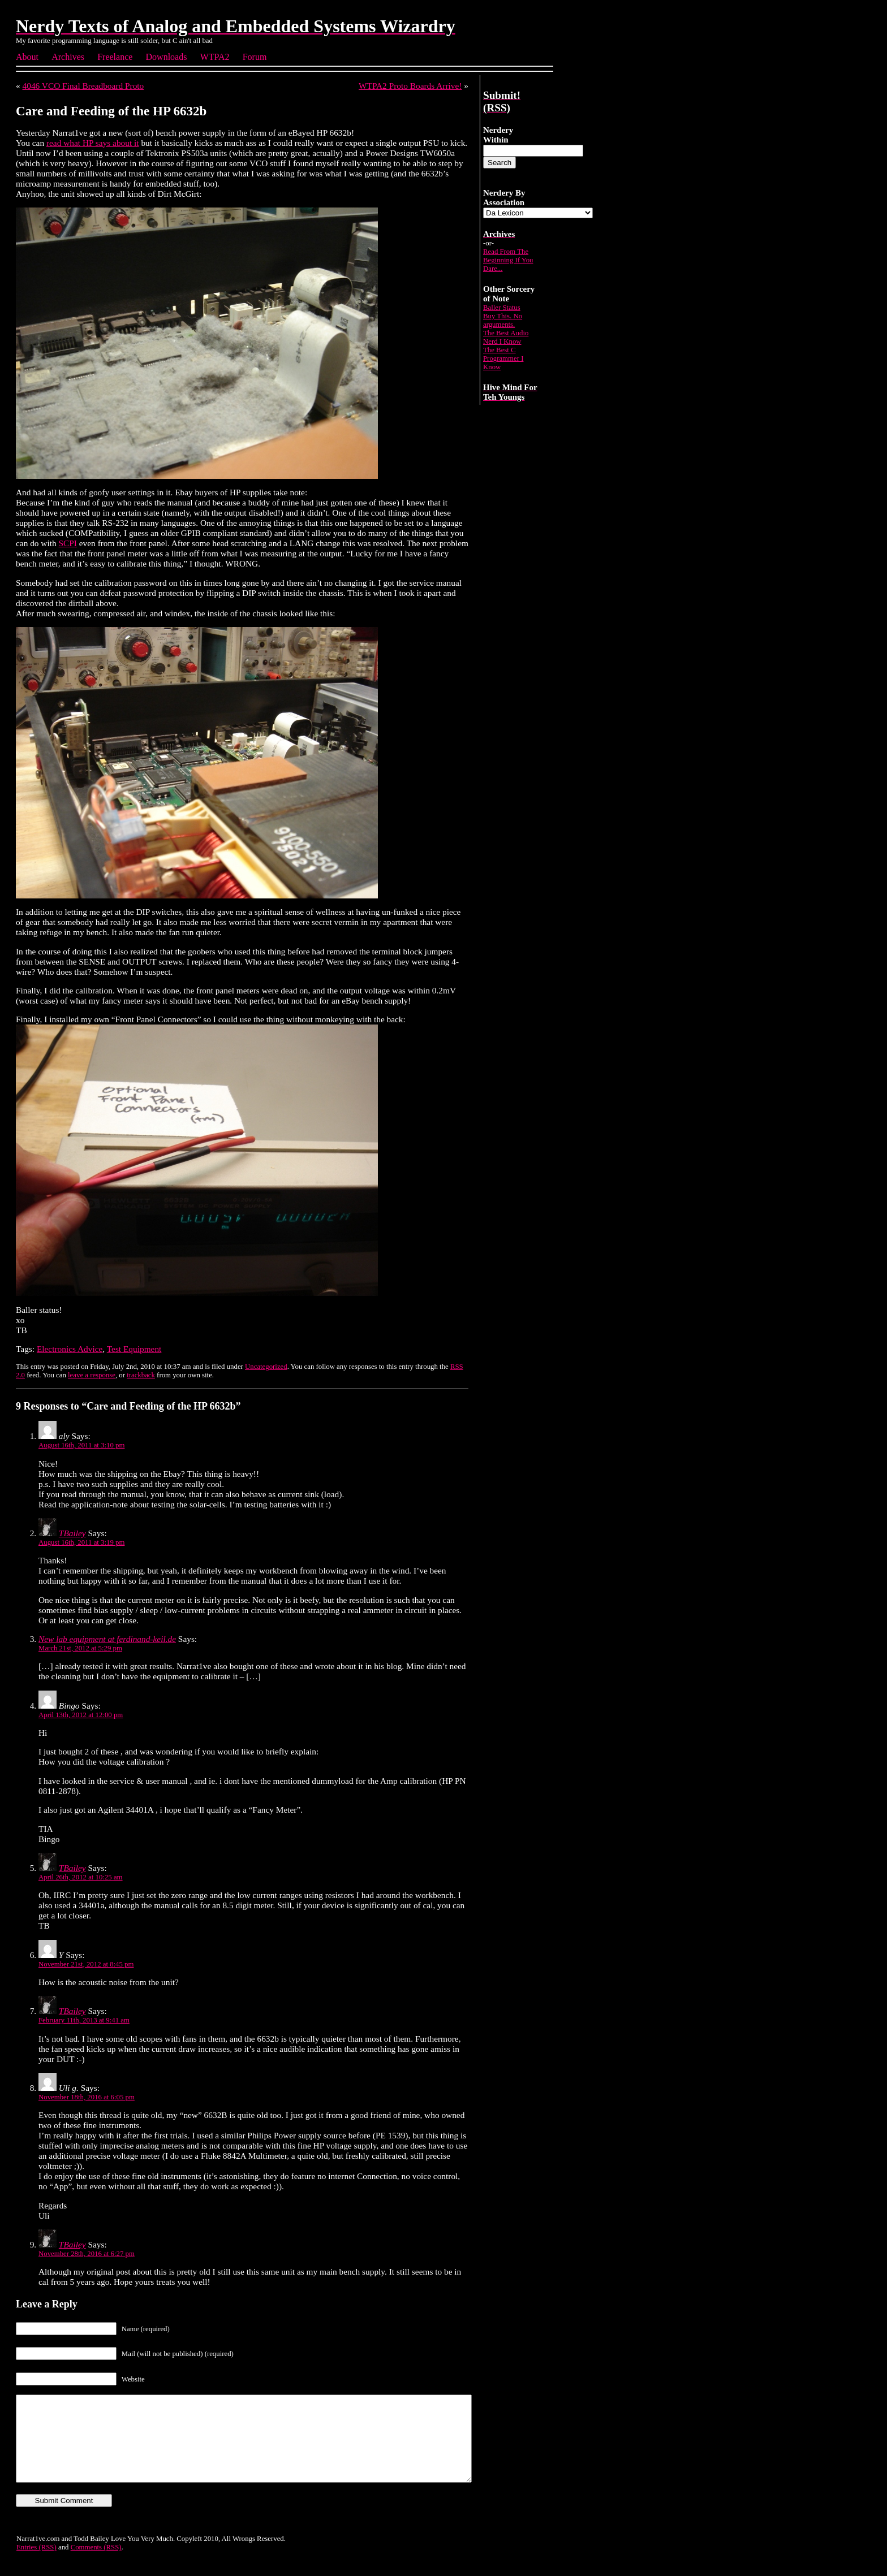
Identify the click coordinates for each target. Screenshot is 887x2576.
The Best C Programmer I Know (503, 358)
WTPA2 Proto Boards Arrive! (410, 85)
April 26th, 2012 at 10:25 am (80, 1877)
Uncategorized (266, 1367)
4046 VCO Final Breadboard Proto (83, 85)
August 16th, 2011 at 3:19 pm (81, 1542)
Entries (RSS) (36, 2564)
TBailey (72, 1533)
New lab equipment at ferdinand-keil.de (107, 1639)
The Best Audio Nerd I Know (505, 337)
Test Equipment (134, 1349)
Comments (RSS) (96, 2564)
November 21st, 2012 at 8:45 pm (86, 1964)
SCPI (68, 543)
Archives (67, 57)
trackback (141, 1375)
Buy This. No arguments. (502, 320)
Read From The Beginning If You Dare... (508, 260)
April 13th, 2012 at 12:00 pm (80, 1715)
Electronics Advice (69, 1349)
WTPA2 (215, 57)
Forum (255, 57)
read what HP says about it (92, 143)
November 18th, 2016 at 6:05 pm (86, 2097)
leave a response (91, 1375)
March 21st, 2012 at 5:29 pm (80, 1648)
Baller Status (501, 308)
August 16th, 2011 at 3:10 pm (81, 1445)
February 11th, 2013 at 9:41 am (84, 2020)
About (27, 57)
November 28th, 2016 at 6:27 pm (86, 2254)
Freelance (114, 57)
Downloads (166, 57)
